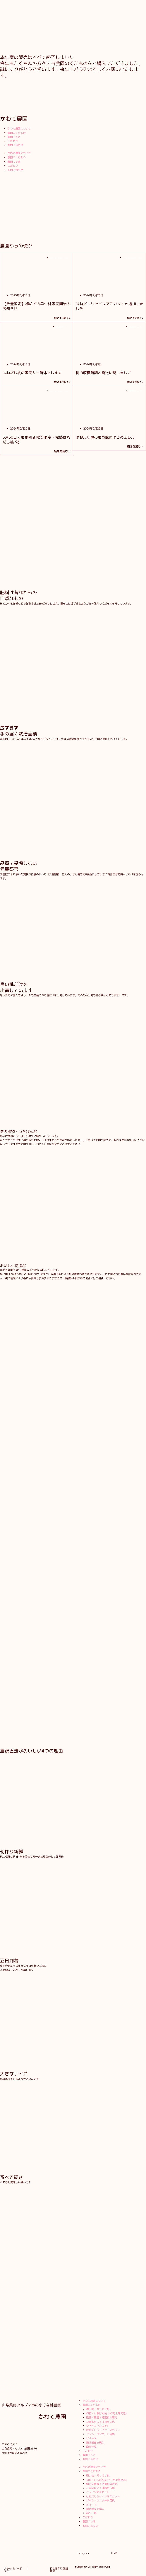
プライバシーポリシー (13, 2570)
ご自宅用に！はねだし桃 (100, 2421)
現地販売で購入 (95, 2442)
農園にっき (14, 137)
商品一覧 (91, 2446)
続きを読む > (62, 318)
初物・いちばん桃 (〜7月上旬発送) (106, 2413)
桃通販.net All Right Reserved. (93, 2566)
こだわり (13, 141)
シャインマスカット (97, 2425)
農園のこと (62, 326)
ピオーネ (91, 2438)
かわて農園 (52, 2417)
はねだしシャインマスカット (103, 2430)
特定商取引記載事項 (59, 2570)
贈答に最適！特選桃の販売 (101, 2417)
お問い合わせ (15, 145)
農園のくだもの (17, 132)
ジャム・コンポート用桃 (100, 2434)
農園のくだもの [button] (92, 2405)
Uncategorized (59, 257)
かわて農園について (19, 128)
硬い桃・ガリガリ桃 (97, 2409)
